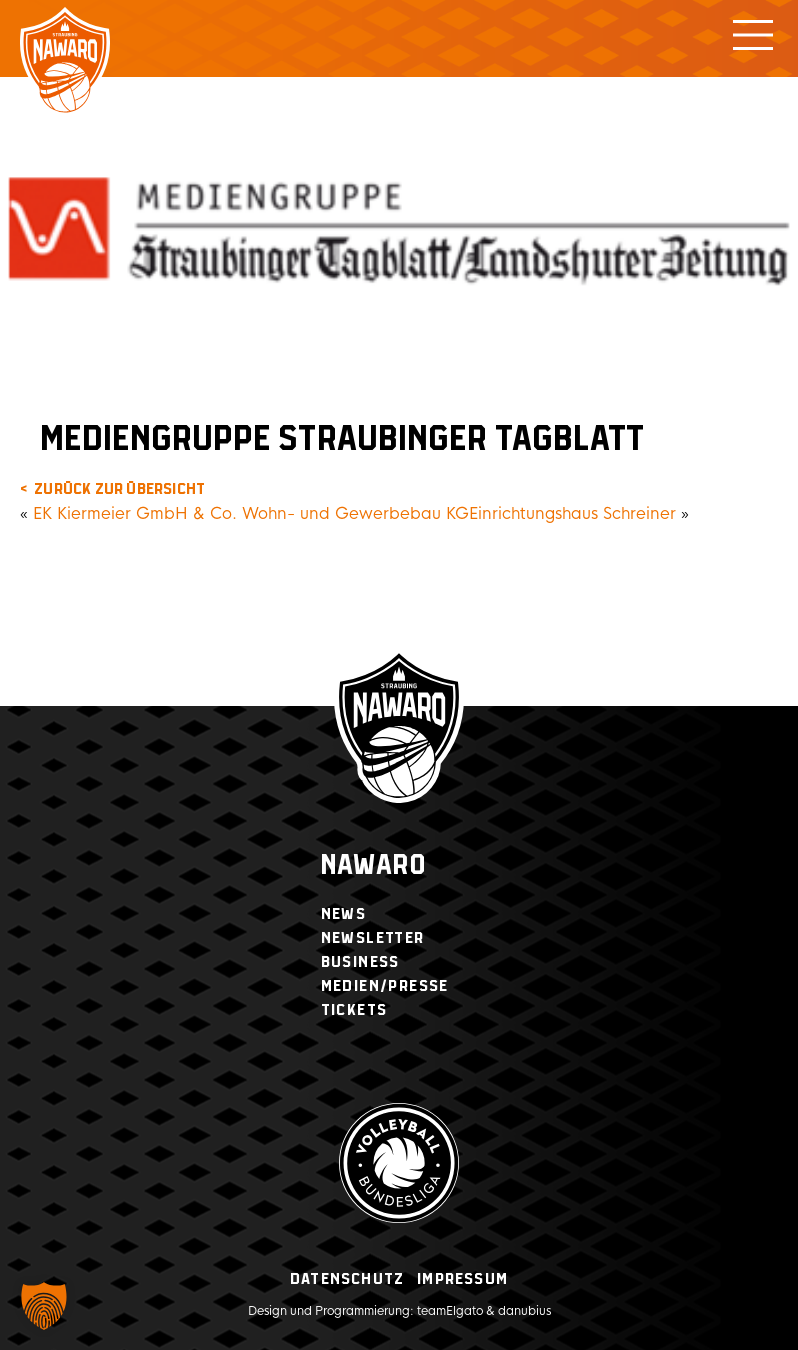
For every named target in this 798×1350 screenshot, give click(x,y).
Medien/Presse (385, 986)
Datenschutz (347, 1279)
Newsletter (373, 938)
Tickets (354, 1010)
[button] (44, 1306)
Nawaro (373, 866)
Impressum (462, 1279)
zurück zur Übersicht (119, 489)
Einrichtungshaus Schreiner (572, 513)
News (344, 914)
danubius (524, 1311)
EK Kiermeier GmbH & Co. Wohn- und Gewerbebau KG (251, 513)
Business (360, 962)
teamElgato (450, 1311)
